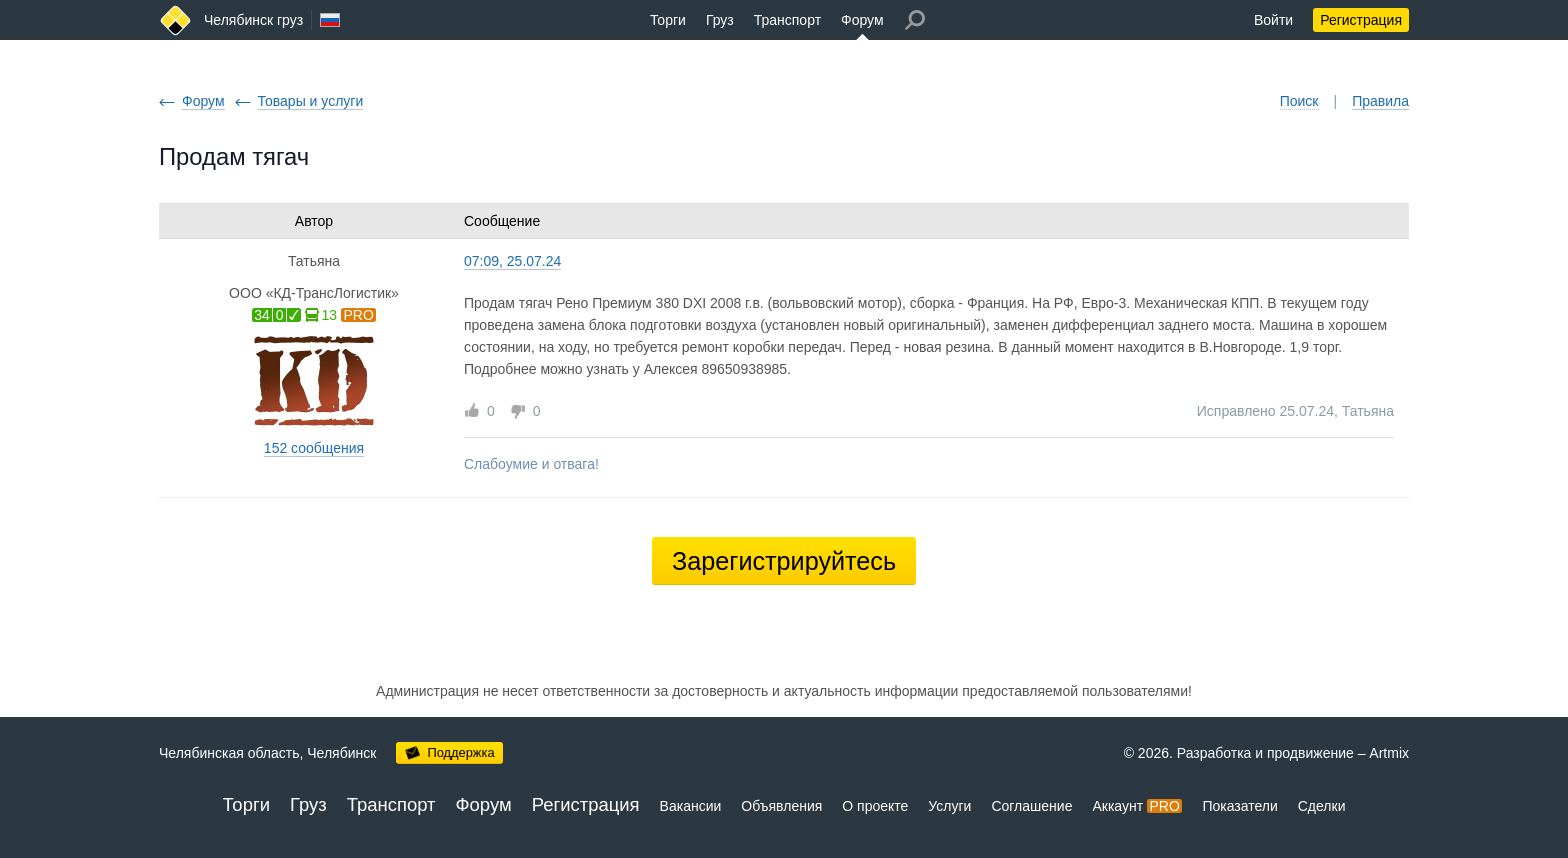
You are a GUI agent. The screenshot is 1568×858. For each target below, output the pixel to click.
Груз (720, 20)
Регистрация (1361, 20)
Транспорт (787, 20)
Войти (1273, 20)
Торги (668, 20)
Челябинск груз (253, 20)
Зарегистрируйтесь (784, 561)
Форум (862, 20)
